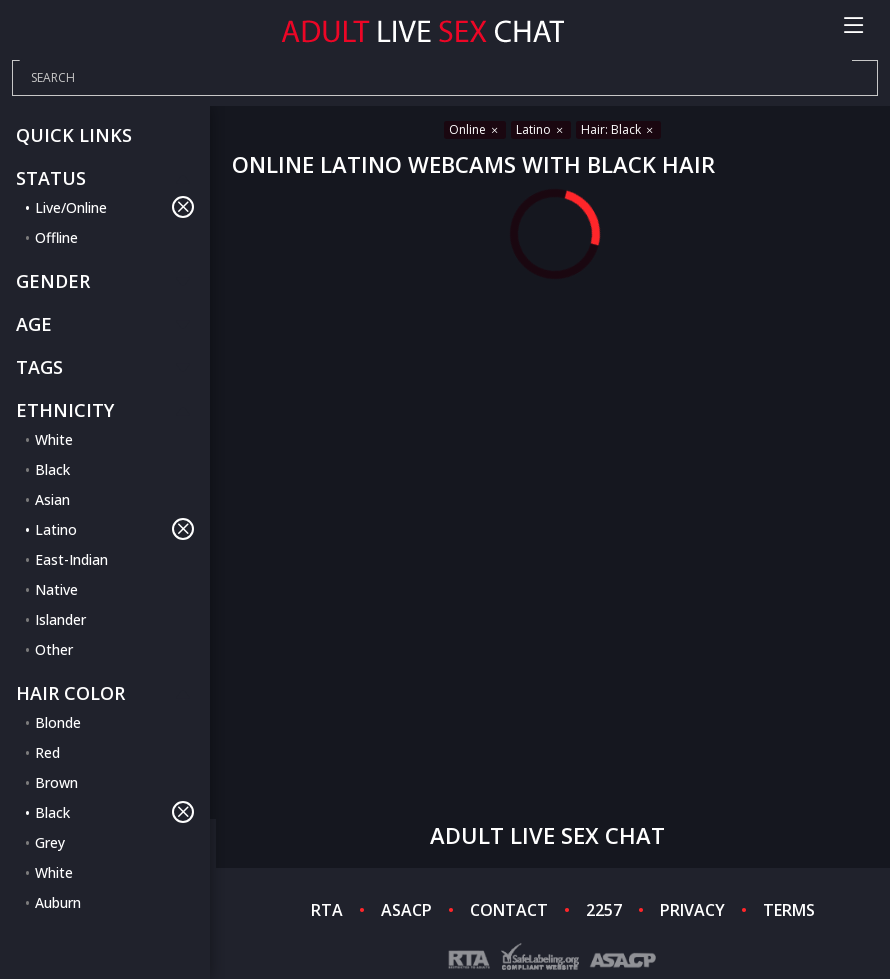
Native (56, 589)
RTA (327, 910)
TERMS (789, 910)
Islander (60, 619)
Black (52, 469)
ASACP (406, 910)
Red (47, 752)
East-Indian (71, 559)
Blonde (58, 722)
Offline (56, 237)
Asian (52, 499)
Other (54, 649)
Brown (56, 782)
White (54, 439)
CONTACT (509, 910)
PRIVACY (692, 910)
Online (475, 129)
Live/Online (114, 207)
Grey (50, 842)
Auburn (58, 902)
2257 (604, 910)
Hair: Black (618, 129)
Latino (114, 529)
